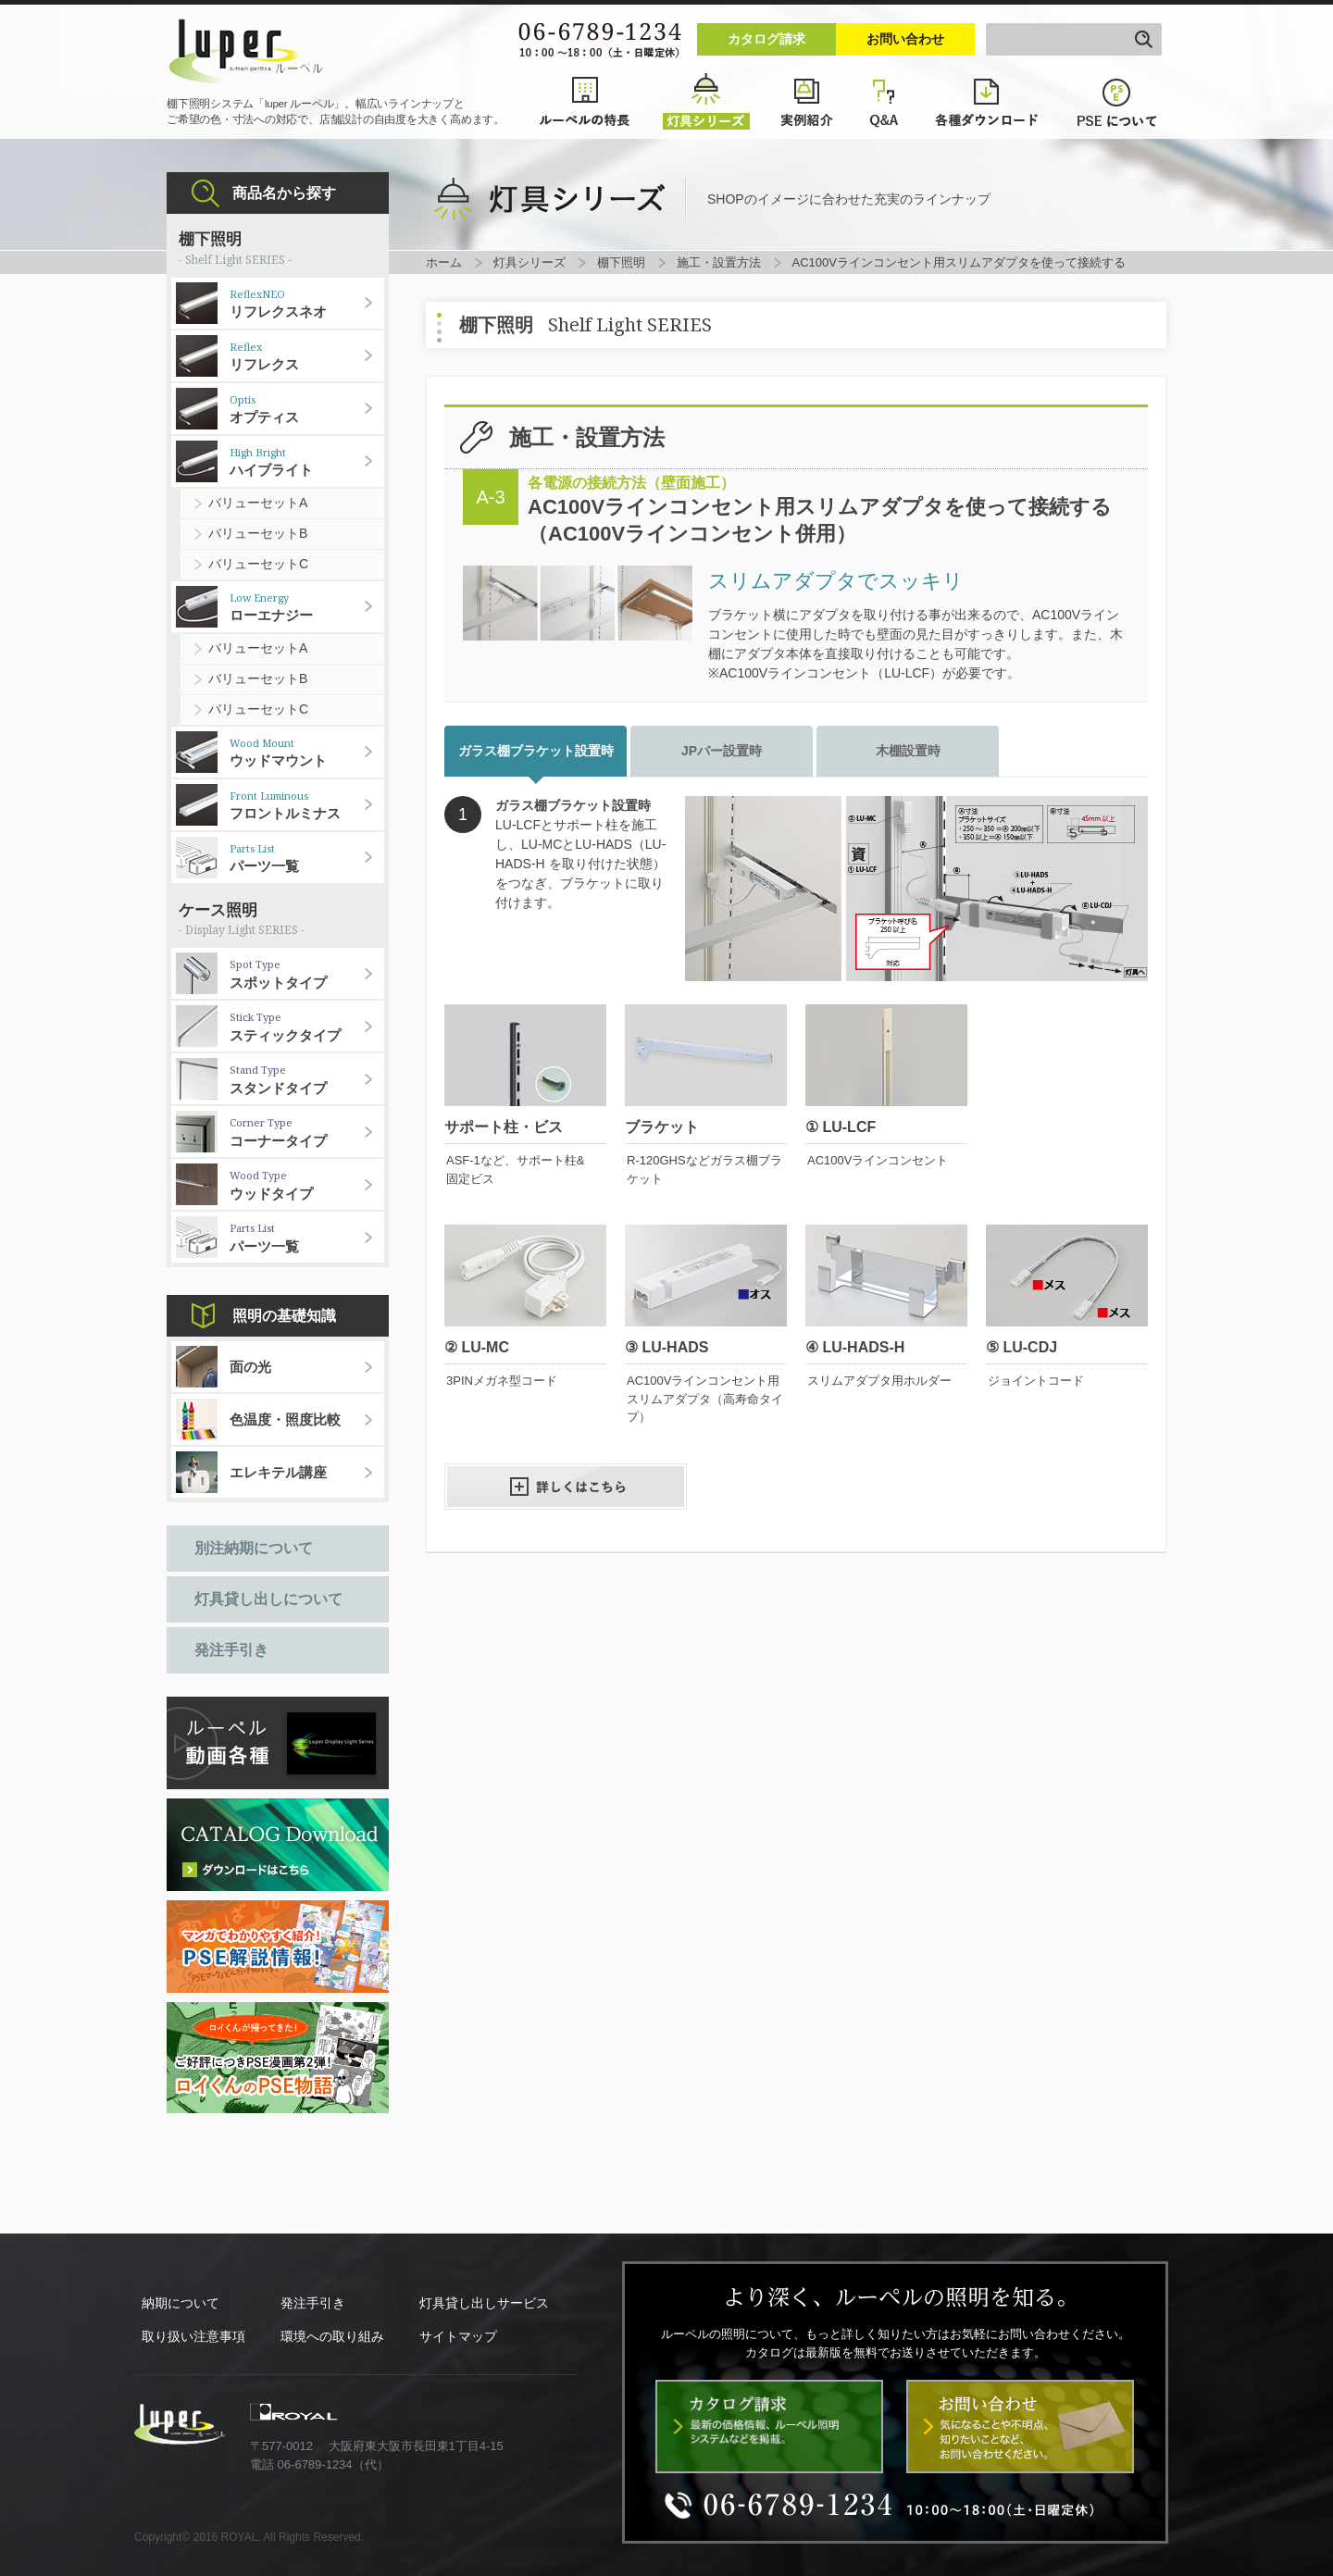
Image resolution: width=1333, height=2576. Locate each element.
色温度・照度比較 (285, 1419)
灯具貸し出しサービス (484, 2303)
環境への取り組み (332, 2336)
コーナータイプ (307, 1132)
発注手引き (231, 1650)
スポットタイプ (307, 973)
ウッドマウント (307, 752)
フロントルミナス (307, 805)
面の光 (250, 1367)
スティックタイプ (307, 1026)
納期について (180, 2303)
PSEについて (1118, 101)
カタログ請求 (766, 38)
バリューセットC (258, 563)
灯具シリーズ (706, 101)
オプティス (307, 409)
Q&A (885, 101)
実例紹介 (808, 101)
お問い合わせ (905, 38)
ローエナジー (307, 607)
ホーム (444, 262)
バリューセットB (257, 533)
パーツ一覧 (307, 858)
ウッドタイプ (307, 1184)
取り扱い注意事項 (193, 2336)
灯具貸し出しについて (268, 1599)
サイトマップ (458, 2336)
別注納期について (253, 1548)
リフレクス (307, 356)
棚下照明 (621, 262)
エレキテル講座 (278, 1472)
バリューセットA (257, 502)
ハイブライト (307, 462)
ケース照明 (278, 921)
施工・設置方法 (719, 262)
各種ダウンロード (988, 101)
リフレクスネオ (307, 303)
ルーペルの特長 (585, 101)
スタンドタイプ (307, 1079)
